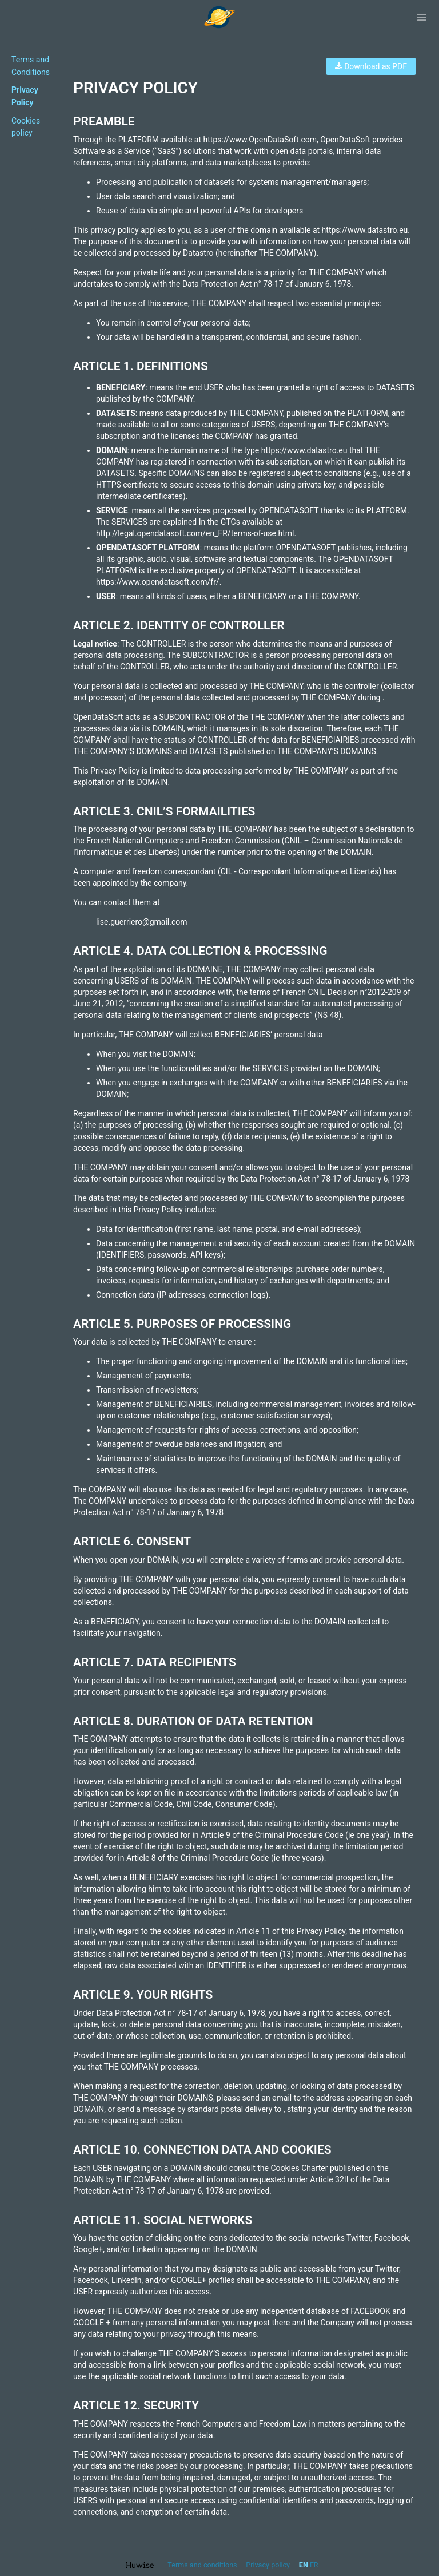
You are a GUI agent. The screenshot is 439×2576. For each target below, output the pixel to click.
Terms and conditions (202, 2565)
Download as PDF (371, 66)
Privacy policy (269, 2565)
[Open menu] (422, 17)
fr (314, 2565)
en (303, 2565)
